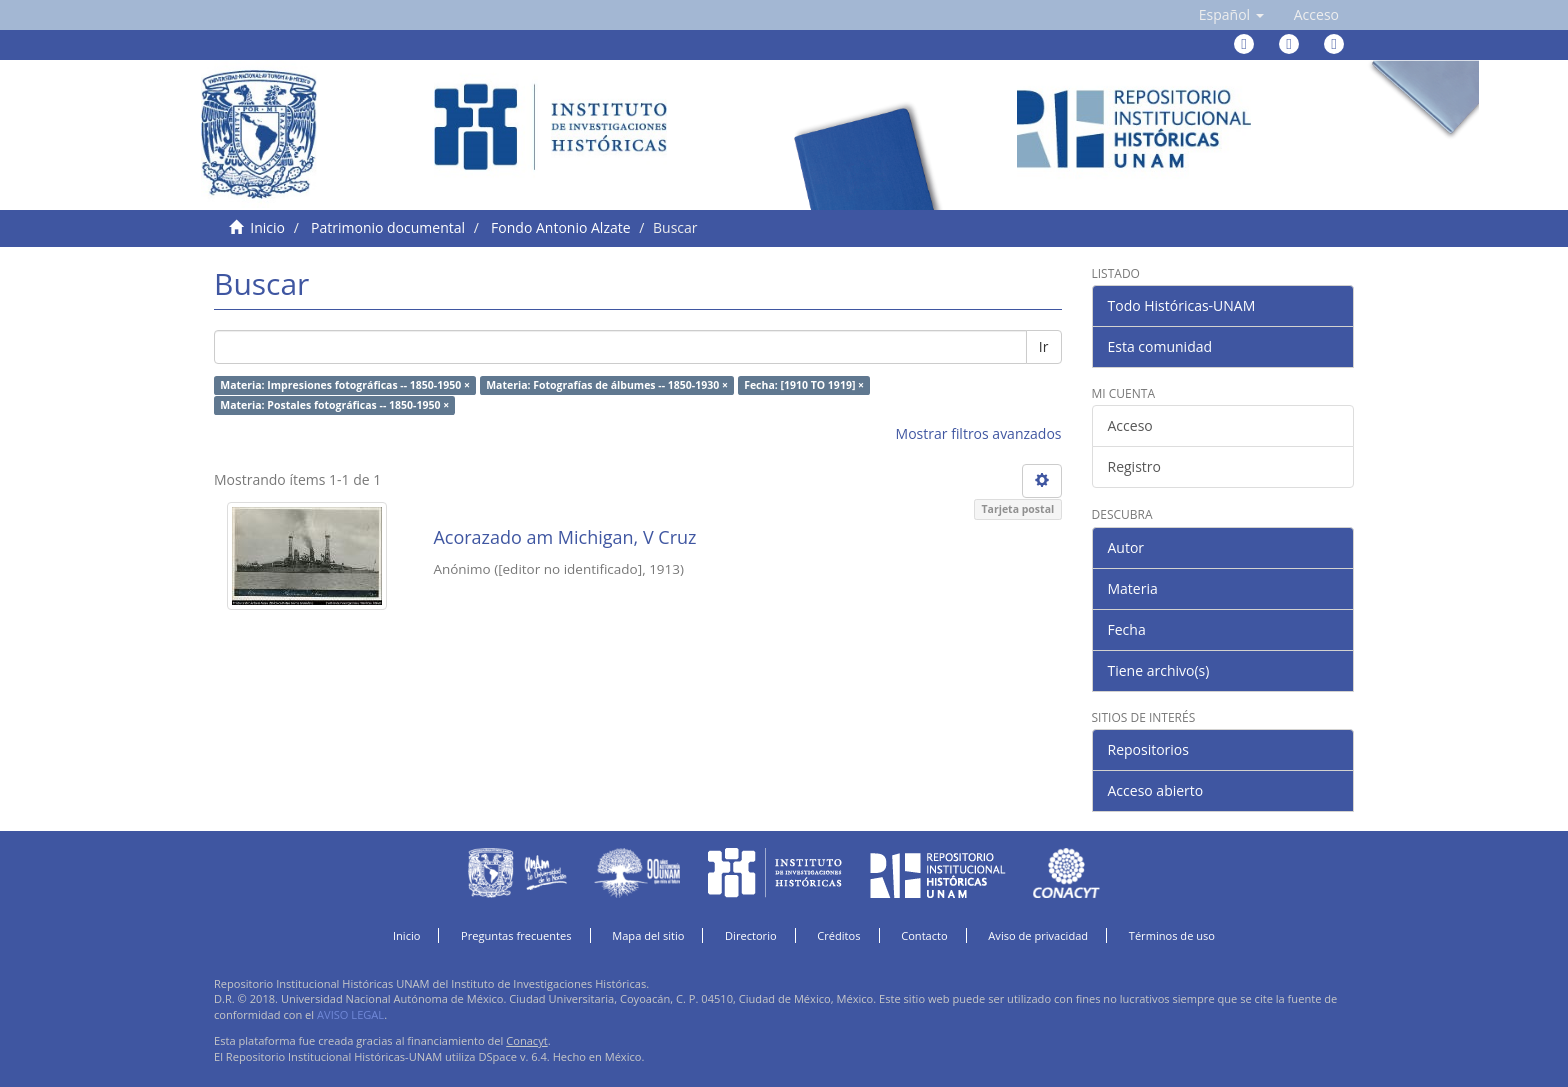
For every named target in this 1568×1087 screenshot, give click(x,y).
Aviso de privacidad (1038, 935)
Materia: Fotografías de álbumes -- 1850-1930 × (607, 385)
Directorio (751, 935)
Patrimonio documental (388, 227)
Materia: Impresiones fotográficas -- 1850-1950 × (345, 385)
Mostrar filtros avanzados (979, 433)
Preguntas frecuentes (516, 935)
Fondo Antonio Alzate (560, 227)
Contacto (924, 935)
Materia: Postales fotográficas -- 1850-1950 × (334, 405)
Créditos (838, 935)
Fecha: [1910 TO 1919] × (804, 385)
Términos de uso (1172, 935)
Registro (1134, 466)
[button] (1231, 15)
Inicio (267, 227)
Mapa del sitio (648, 935)
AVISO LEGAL (350, 1014)
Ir (1044, 346)
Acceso (1130, 425)
